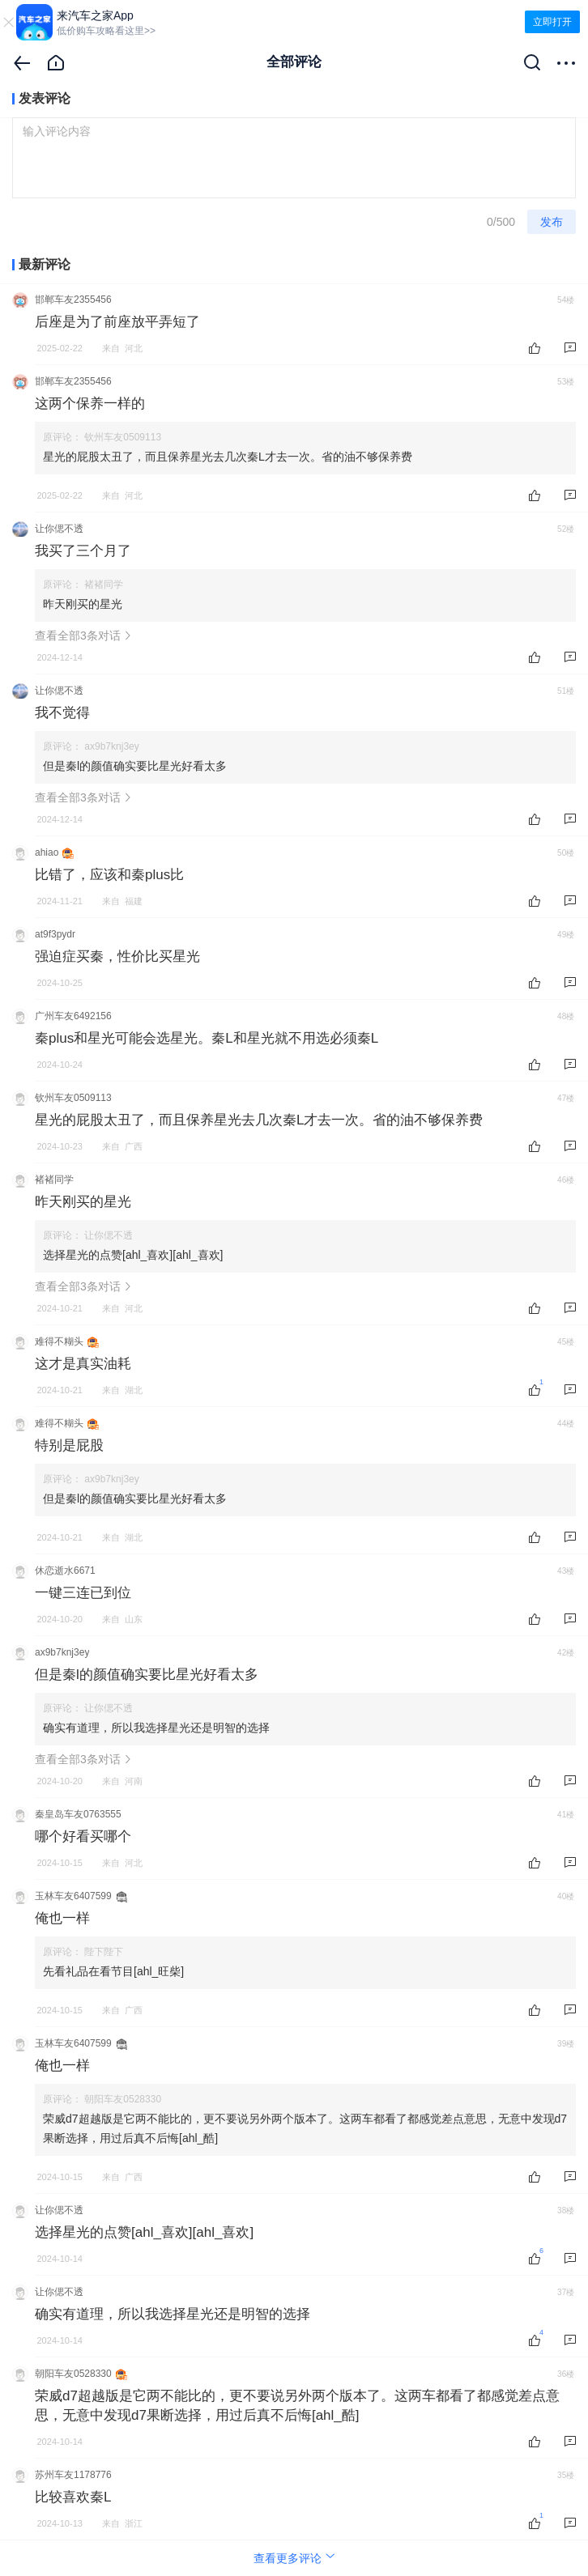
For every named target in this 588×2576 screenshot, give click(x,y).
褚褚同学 (103, 584)
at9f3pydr (55, 934)
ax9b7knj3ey (111, 746)
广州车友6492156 (73, 1016)
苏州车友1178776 (73, 2474)
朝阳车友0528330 (122, 2099)
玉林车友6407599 (73, 1896)
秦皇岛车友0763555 (78, 1814)
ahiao (46, 852)
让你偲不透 (59, 528)
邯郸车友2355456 (73, 299)
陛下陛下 (103, 1952)
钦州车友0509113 (122, 437)
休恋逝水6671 (65, 1570)
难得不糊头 (59, 1341)
